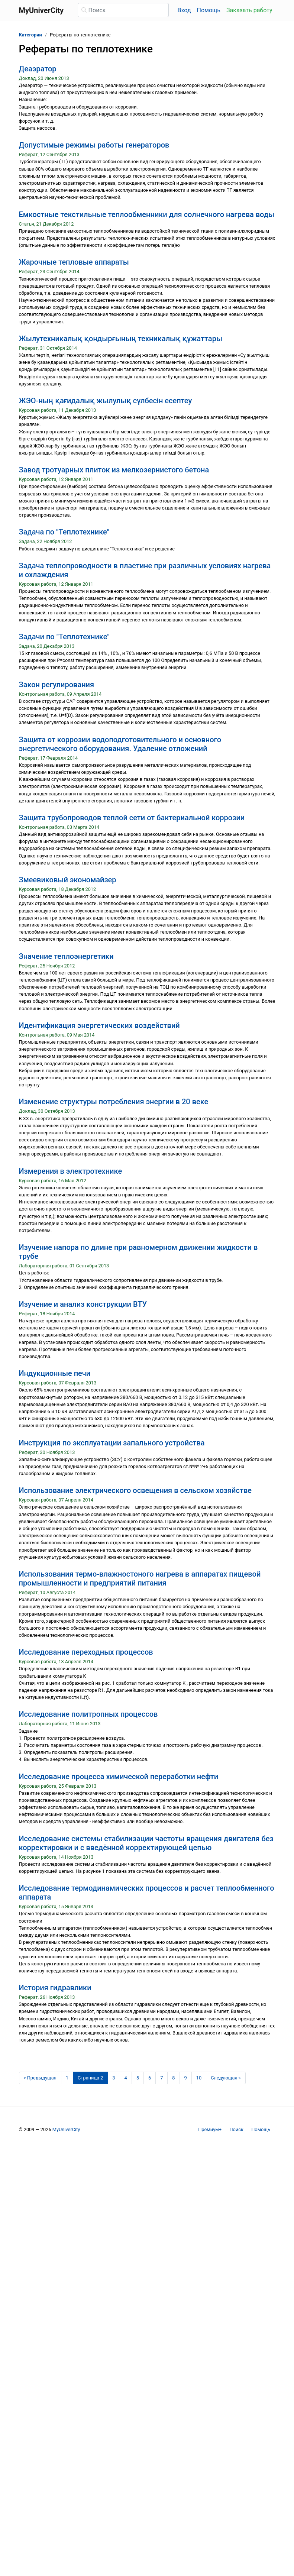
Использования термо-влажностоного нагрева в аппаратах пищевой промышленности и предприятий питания (140, 1578)
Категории (30, 35)
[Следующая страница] (226, 2078)
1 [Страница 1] (67, 2078)
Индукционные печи (55, 1373)
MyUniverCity (66, 2129)
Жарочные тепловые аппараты (74, 262)
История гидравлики (55, 1987)
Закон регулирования (56, 684)
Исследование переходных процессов (86, 1652)
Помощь (208, 10)
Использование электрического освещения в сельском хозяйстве (135, 1490)
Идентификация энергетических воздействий (99, 1025)
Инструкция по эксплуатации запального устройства (112, 1442)
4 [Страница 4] (126, 2078)
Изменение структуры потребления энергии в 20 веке (114, 1101)
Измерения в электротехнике (70, 1171)
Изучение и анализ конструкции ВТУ (83, 1304)
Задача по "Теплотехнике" (64, 531)
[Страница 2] (90, 2078)
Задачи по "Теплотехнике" (64, 636)
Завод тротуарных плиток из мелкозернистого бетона (114, 469)
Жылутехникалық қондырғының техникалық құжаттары (120, 338)
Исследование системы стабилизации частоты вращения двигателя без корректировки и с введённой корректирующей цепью (146, 1843)
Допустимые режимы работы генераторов (94, 144)
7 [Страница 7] (161, 2078)
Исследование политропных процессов (88, 1714)
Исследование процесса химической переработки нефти (119, 1776)
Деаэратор (37, 68)
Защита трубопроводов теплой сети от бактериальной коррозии (132, 817)
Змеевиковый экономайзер (67, 879)
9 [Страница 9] (185, 2078)
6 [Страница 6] (149, 2078)
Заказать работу (249, 10)
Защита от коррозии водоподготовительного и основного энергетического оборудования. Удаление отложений (120, 744)
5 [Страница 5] (137, 2078)
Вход (184, 10)
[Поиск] (123, 10)
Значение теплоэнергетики (66, 956)
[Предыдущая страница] (40, 2078)
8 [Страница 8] (173, 2078)
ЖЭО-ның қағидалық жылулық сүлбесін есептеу (105, 400)
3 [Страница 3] (113, 2078)
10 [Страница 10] (198, 2078)
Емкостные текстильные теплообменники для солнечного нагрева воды (147, 214)
